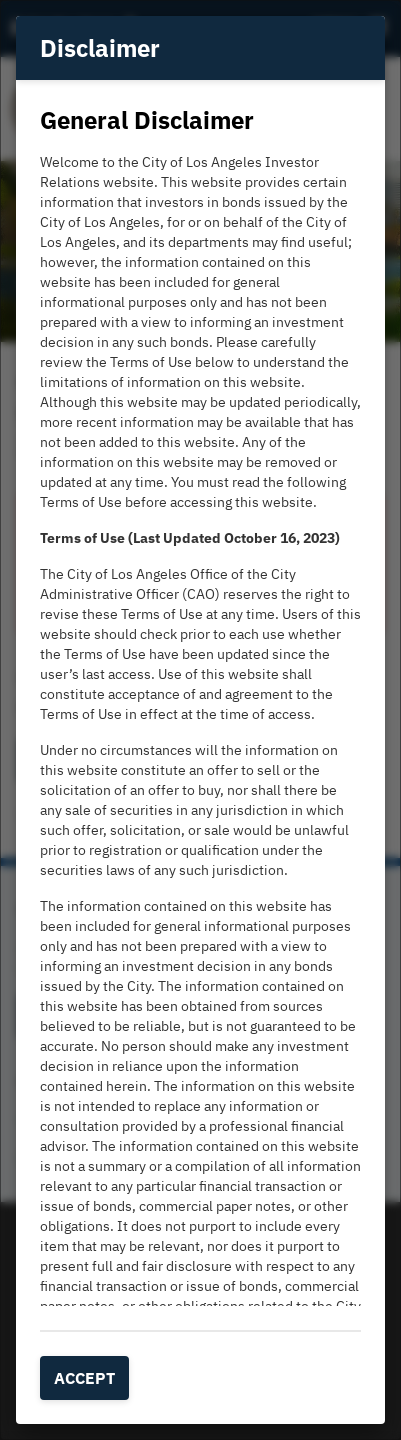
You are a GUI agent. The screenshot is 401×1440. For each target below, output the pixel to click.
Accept (84, 1378)
